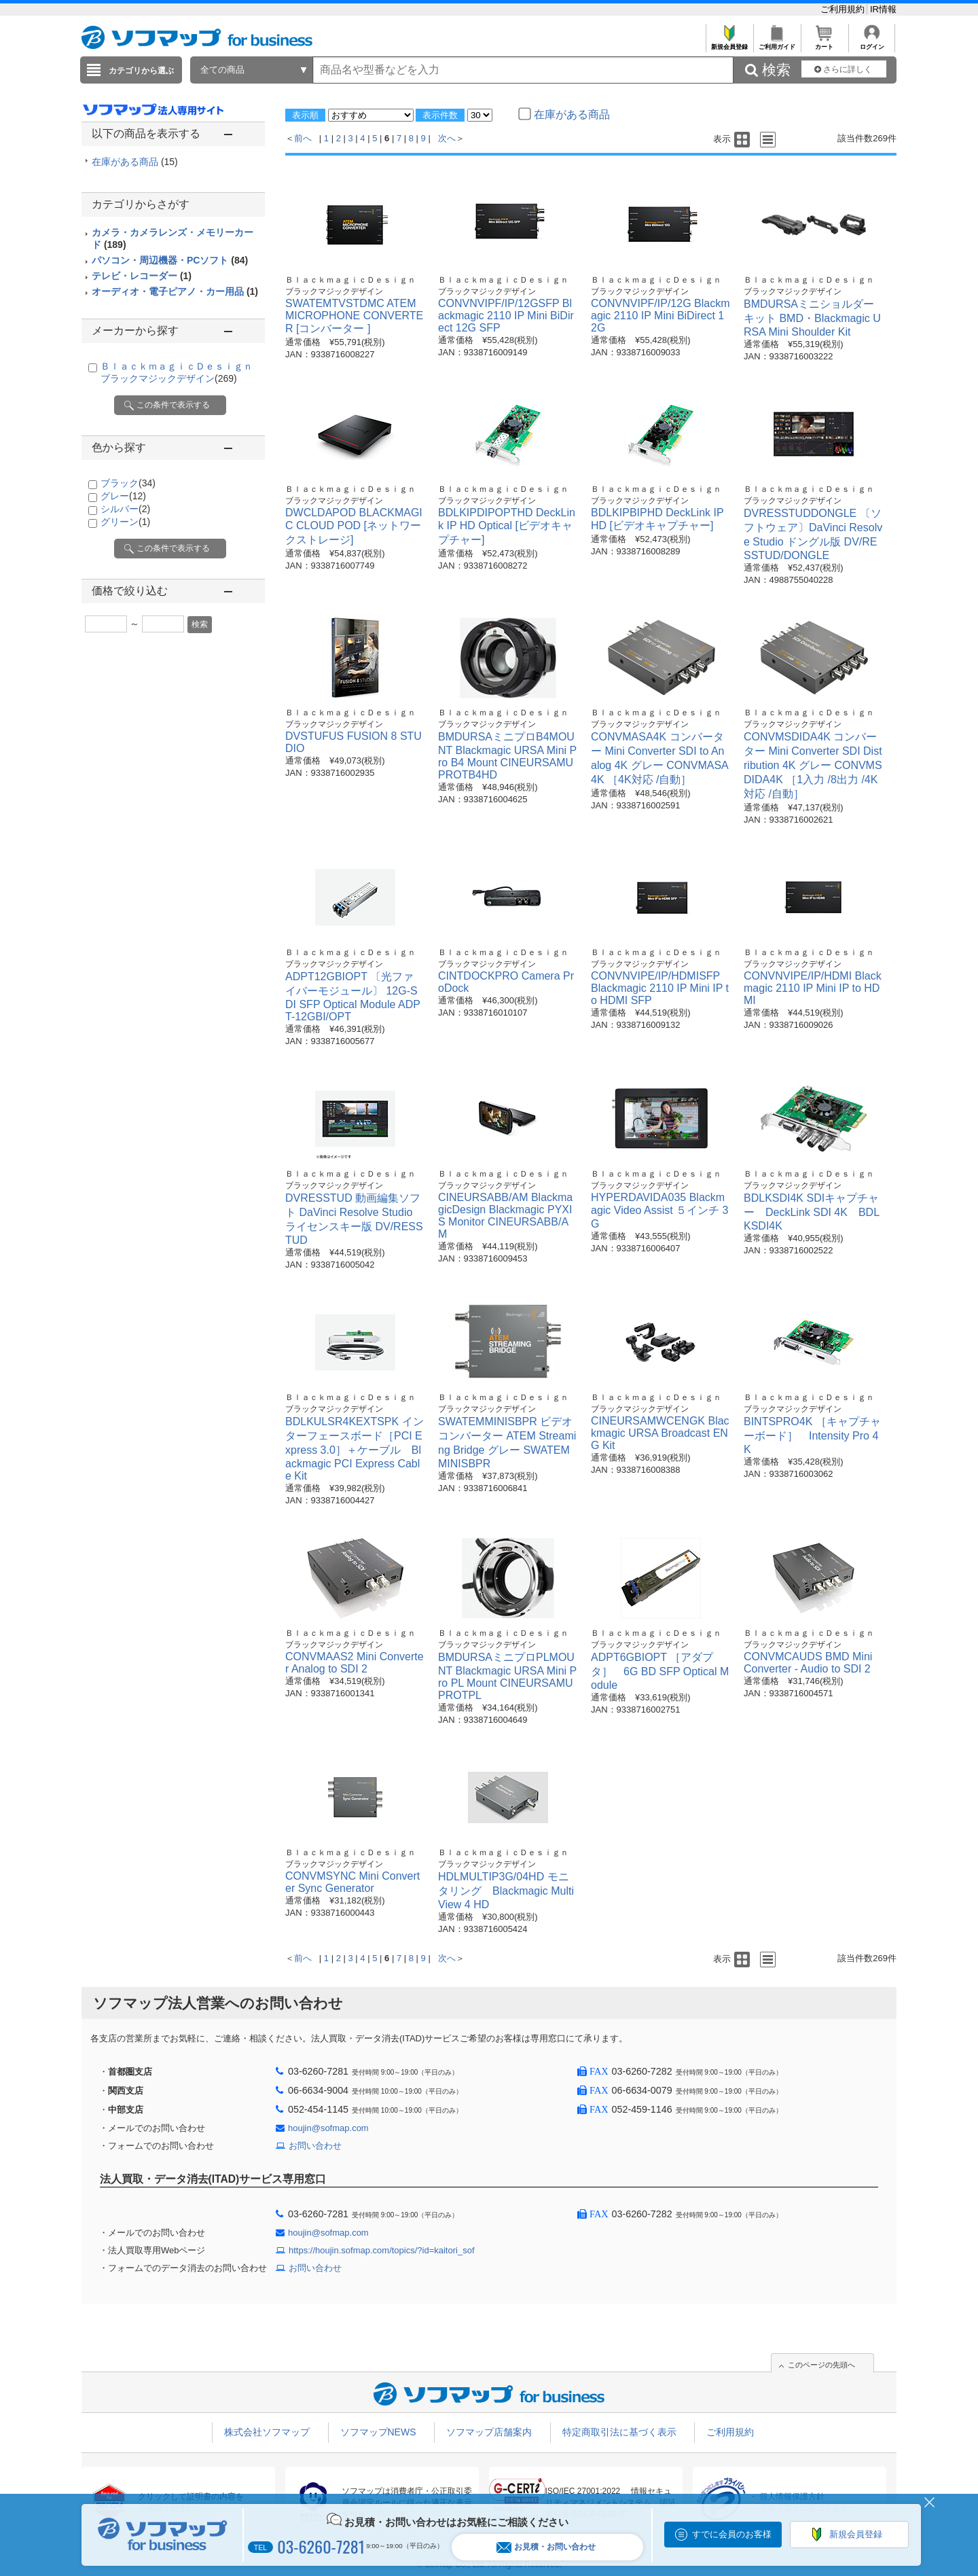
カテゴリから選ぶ (141, 70)
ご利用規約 (843, 9)
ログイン (872, 43)
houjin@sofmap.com (328, 2128)
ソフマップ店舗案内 (489, 2432)
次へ (447, 138)
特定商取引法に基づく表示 (619, 2432)
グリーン (125, 521)
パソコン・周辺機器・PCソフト (170, 260)
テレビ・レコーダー (142, 275)
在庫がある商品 (135, 161)
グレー (123, 495)
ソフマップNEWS (378, 2432)
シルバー (125, 508)
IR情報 (883, 9)
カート (824, 43)
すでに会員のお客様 (732, 2534)
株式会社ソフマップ (267, 2432)
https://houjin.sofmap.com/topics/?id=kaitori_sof (382, 2250)
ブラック (128, 483)
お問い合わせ (315, 2146)
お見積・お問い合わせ (546, 2547)
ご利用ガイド (777, 43)
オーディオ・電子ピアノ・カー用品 (175, 291)
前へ (303, 138)
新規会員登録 (729, 43)
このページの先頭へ (821, 2365)
